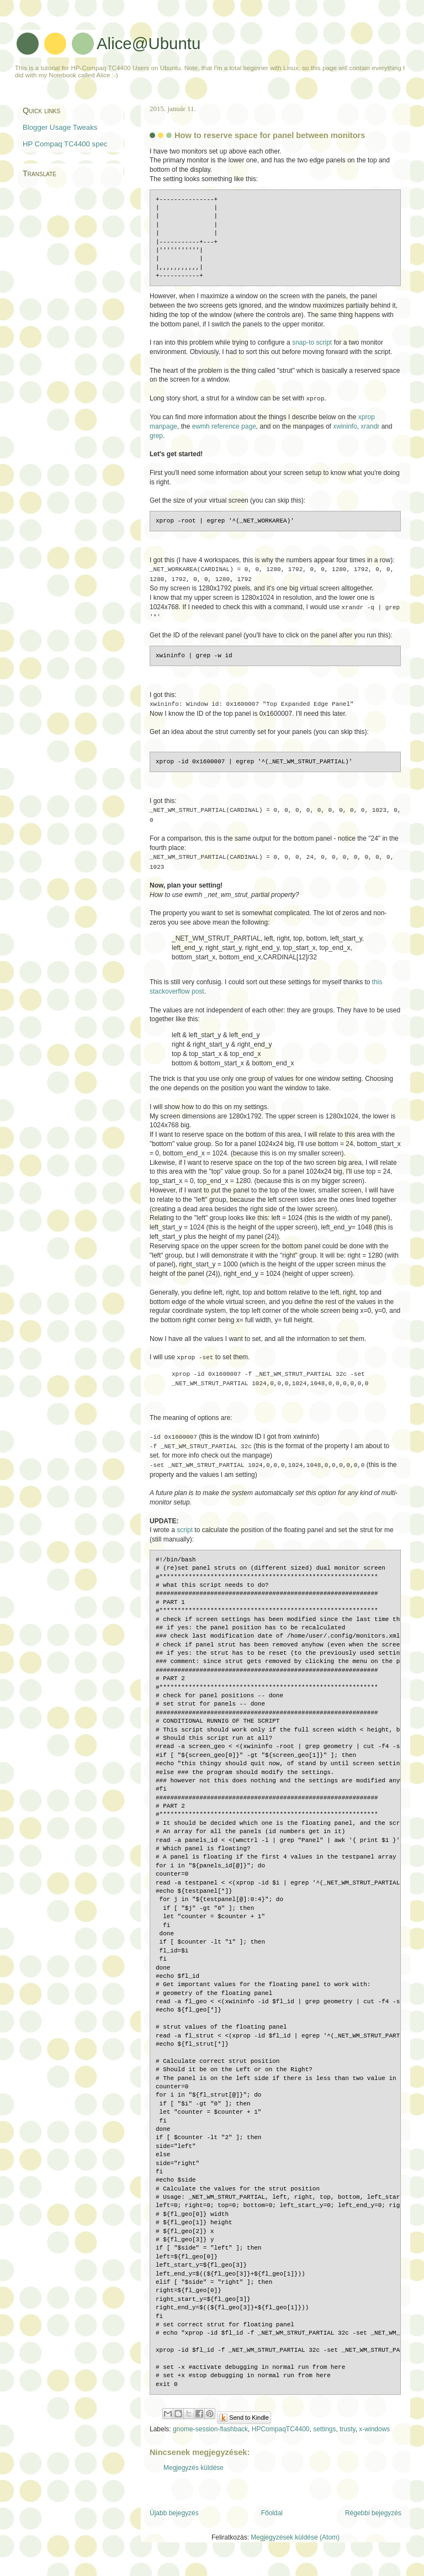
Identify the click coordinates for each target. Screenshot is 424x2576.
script (185, 1526)
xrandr (370, 427)
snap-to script (312, 344)
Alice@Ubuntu (148, 43)
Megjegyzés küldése (193, 2478)
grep (156, 437)
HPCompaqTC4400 (281, 2439)
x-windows (374, 2439)
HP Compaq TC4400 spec (65, 144)
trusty (347, 2439)
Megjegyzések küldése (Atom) (295, 2548)
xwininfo (345, 427)
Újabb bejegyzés (174, 2523)
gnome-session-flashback (210, 2439)
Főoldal (272, 2523)
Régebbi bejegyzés (373, 2523)
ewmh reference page (224, 427)
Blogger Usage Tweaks (60, 127)
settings (324, 2439)
